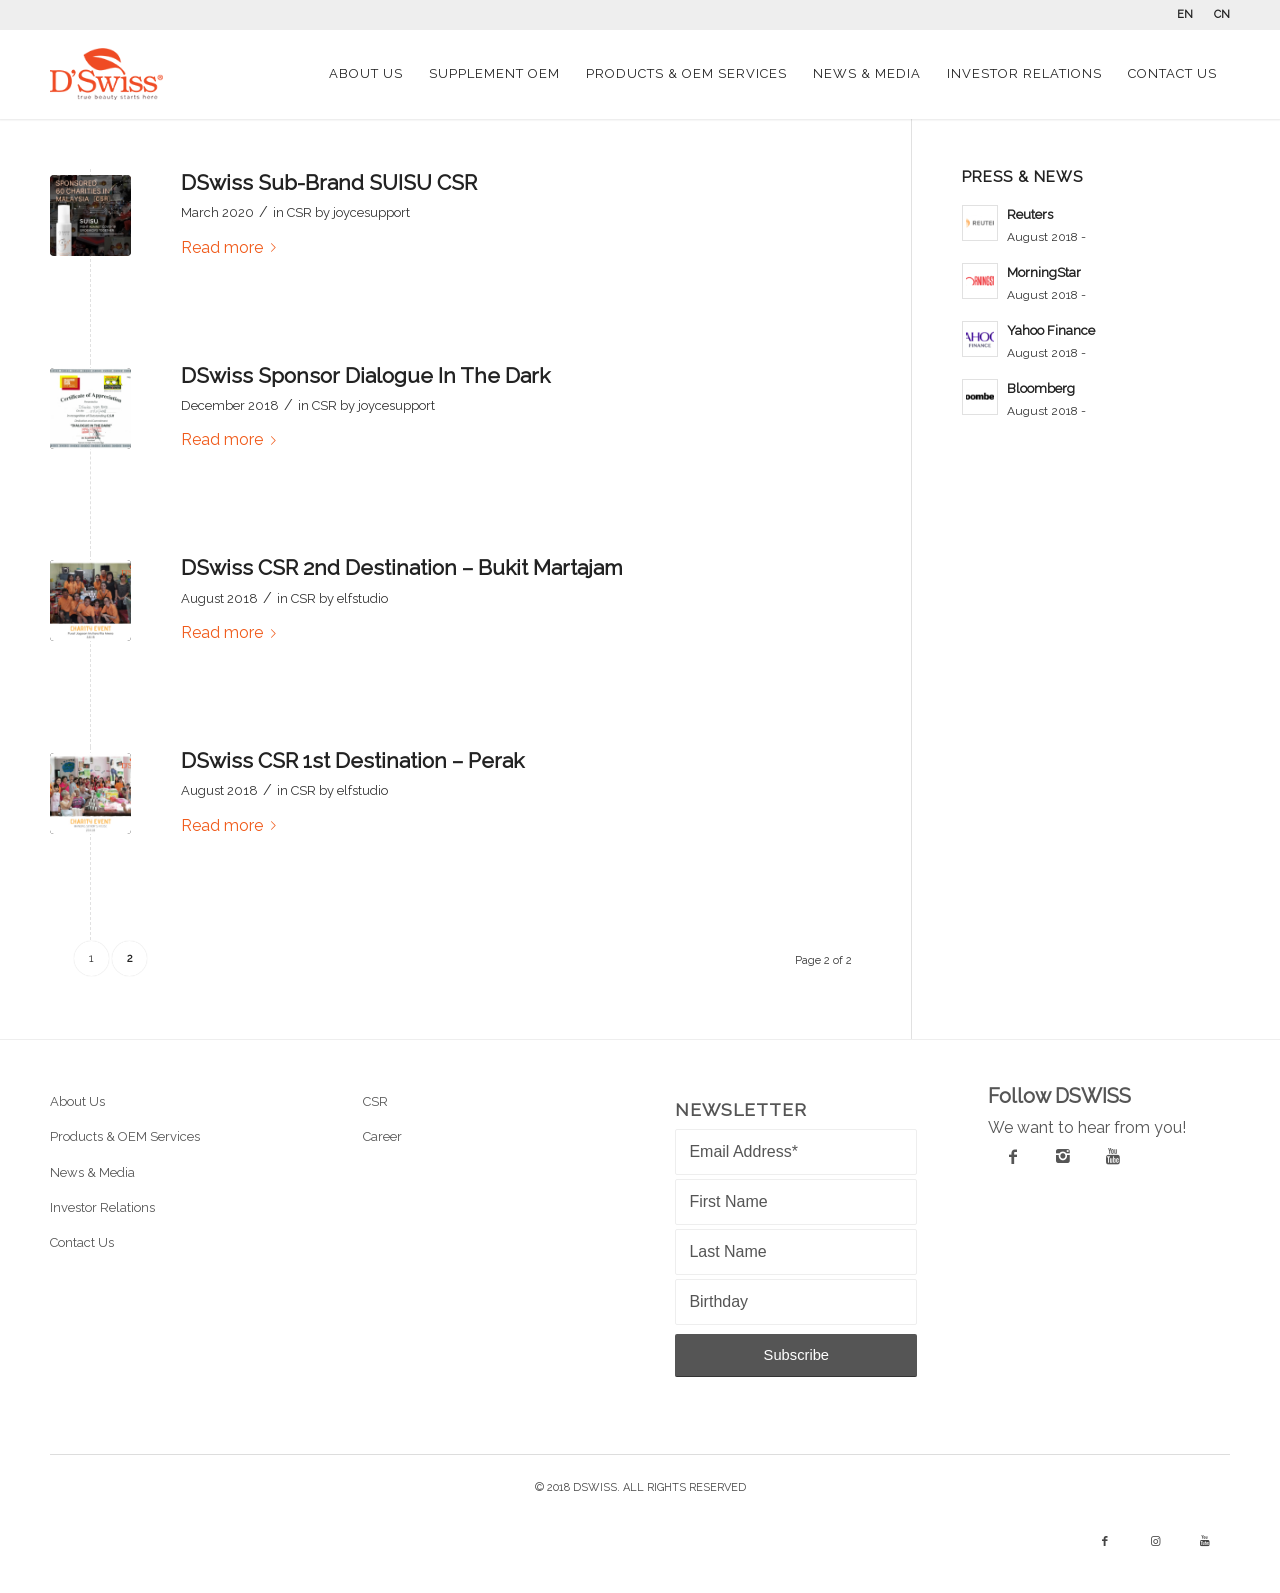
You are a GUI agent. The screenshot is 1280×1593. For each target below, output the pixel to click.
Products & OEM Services (125, 1136)
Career (382, 1136)
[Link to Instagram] (1155, 1542)
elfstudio (362, 598)
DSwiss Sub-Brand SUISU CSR (329, 182)
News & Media (92, 1172)
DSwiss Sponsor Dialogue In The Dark (365, 375)
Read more (232, 247)
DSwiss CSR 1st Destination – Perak (352, 760)
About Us (77, 1101)
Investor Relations (102, 1207)
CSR (299, 212)
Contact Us (82, 1242)
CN (1222, 14)
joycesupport (371, 212)
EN (1185, 14)
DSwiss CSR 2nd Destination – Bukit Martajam (402, 567)
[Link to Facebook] (1105, 1542)
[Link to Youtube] (1205, 1542)
